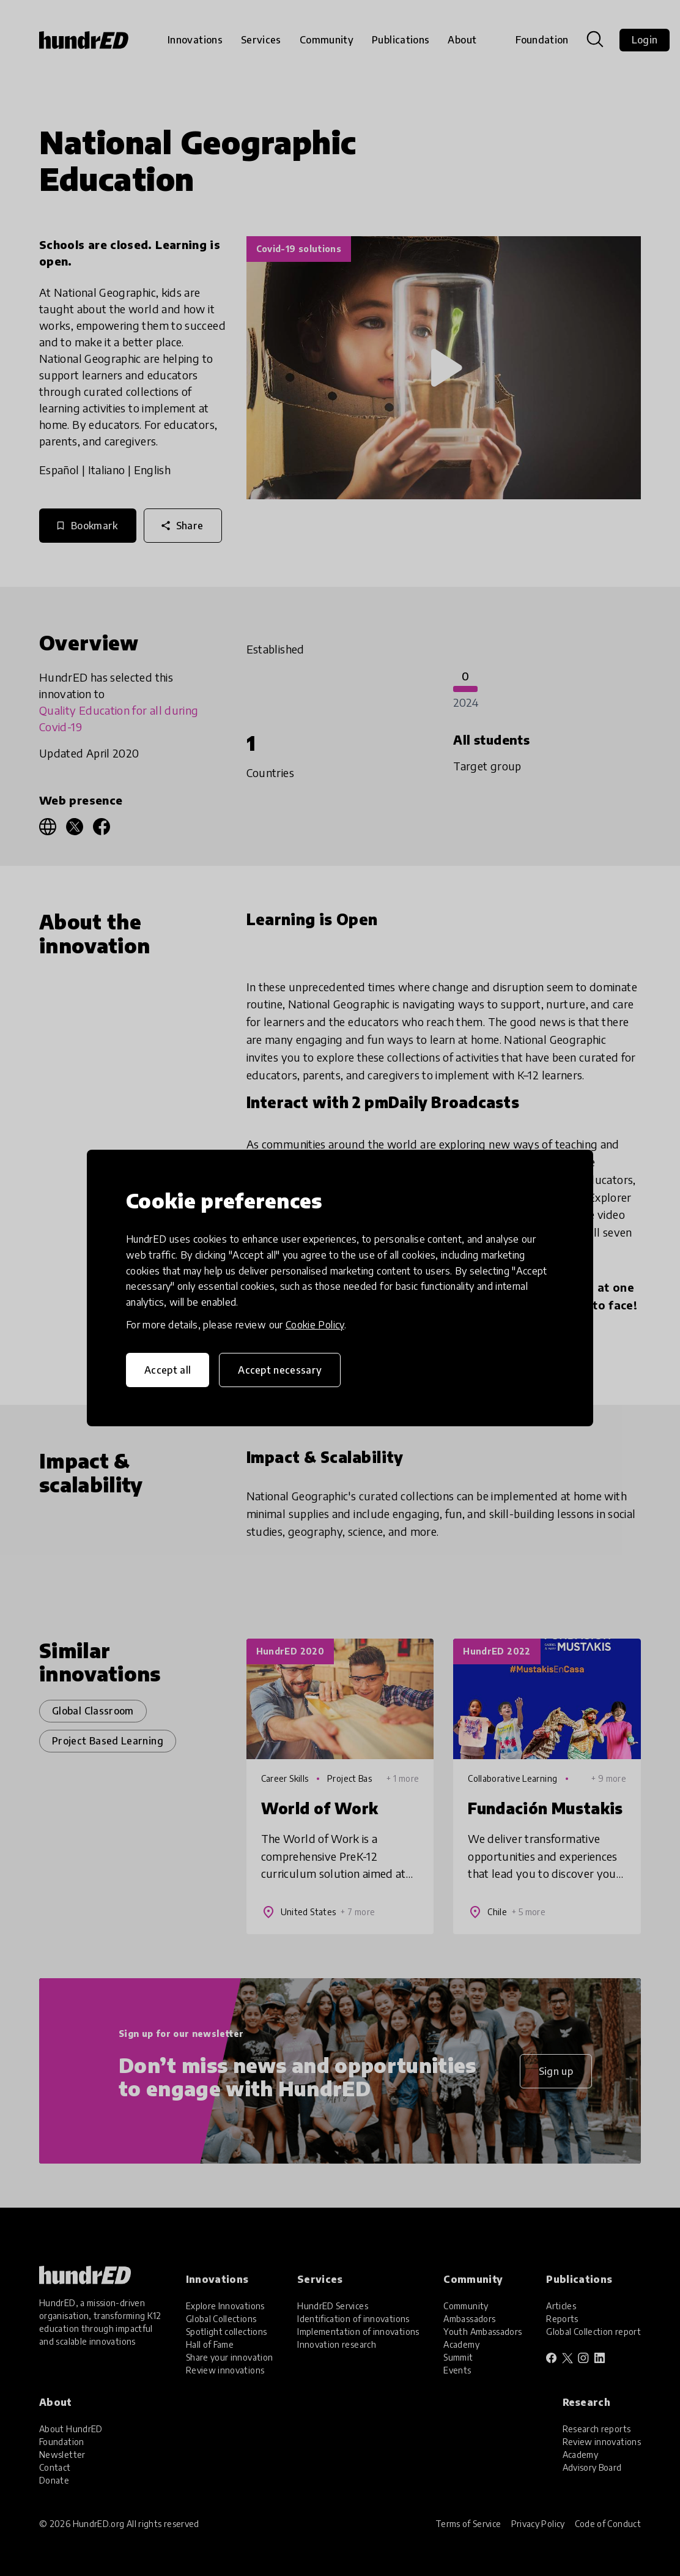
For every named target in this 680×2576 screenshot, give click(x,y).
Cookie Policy (315, 1325)
